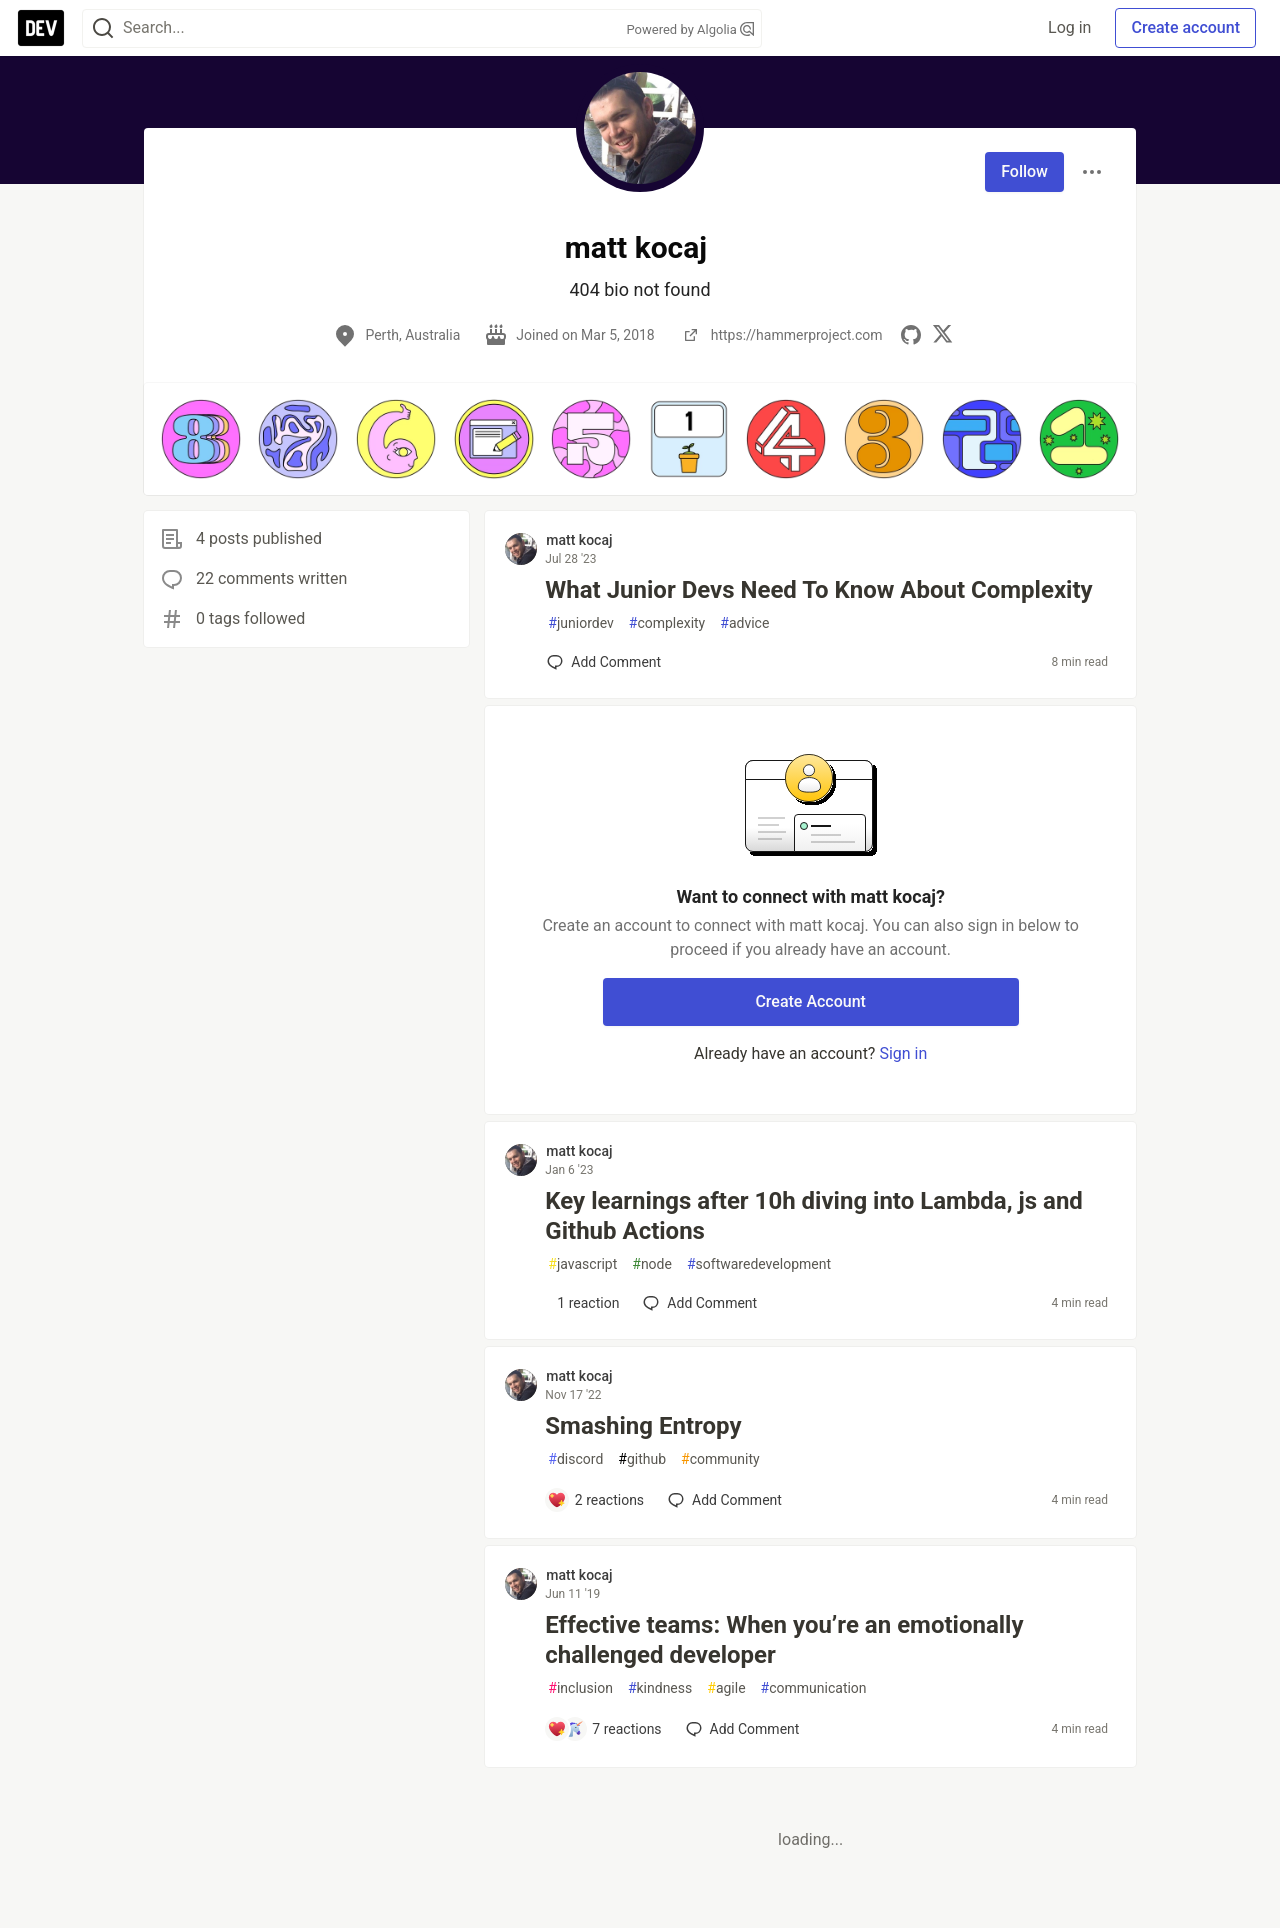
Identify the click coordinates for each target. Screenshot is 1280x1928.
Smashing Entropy (643, 1426)
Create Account (810, 1001)
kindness (660, 1688)
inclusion (580, 1688)
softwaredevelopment (759, 1264)
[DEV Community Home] (41, 28)
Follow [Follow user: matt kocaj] (1024, 171)
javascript (582, 1264)
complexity (667, 623)
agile (726, 1688)
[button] (201, 439)
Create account (1185, 27)
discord (575, 1459)
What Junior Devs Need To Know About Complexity (818, 590)
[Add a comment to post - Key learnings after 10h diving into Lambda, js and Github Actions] (583, 1303)
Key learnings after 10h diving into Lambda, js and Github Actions (814, 1216)
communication (814, 1688)
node (652, 1264)
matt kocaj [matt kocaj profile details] (579, 540)
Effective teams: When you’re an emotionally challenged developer (784, 1640)
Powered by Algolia (690, 29)
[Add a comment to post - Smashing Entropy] (595, 1500)
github (642, 1459)
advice (744, 623)
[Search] (103, 28)
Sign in (903, 1053)
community (720, 1459)
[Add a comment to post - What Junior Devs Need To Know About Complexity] (604, 662)
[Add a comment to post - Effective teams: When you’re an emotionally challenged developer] (604, 1729)
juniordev (580, 623)
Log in (1069, 27)
